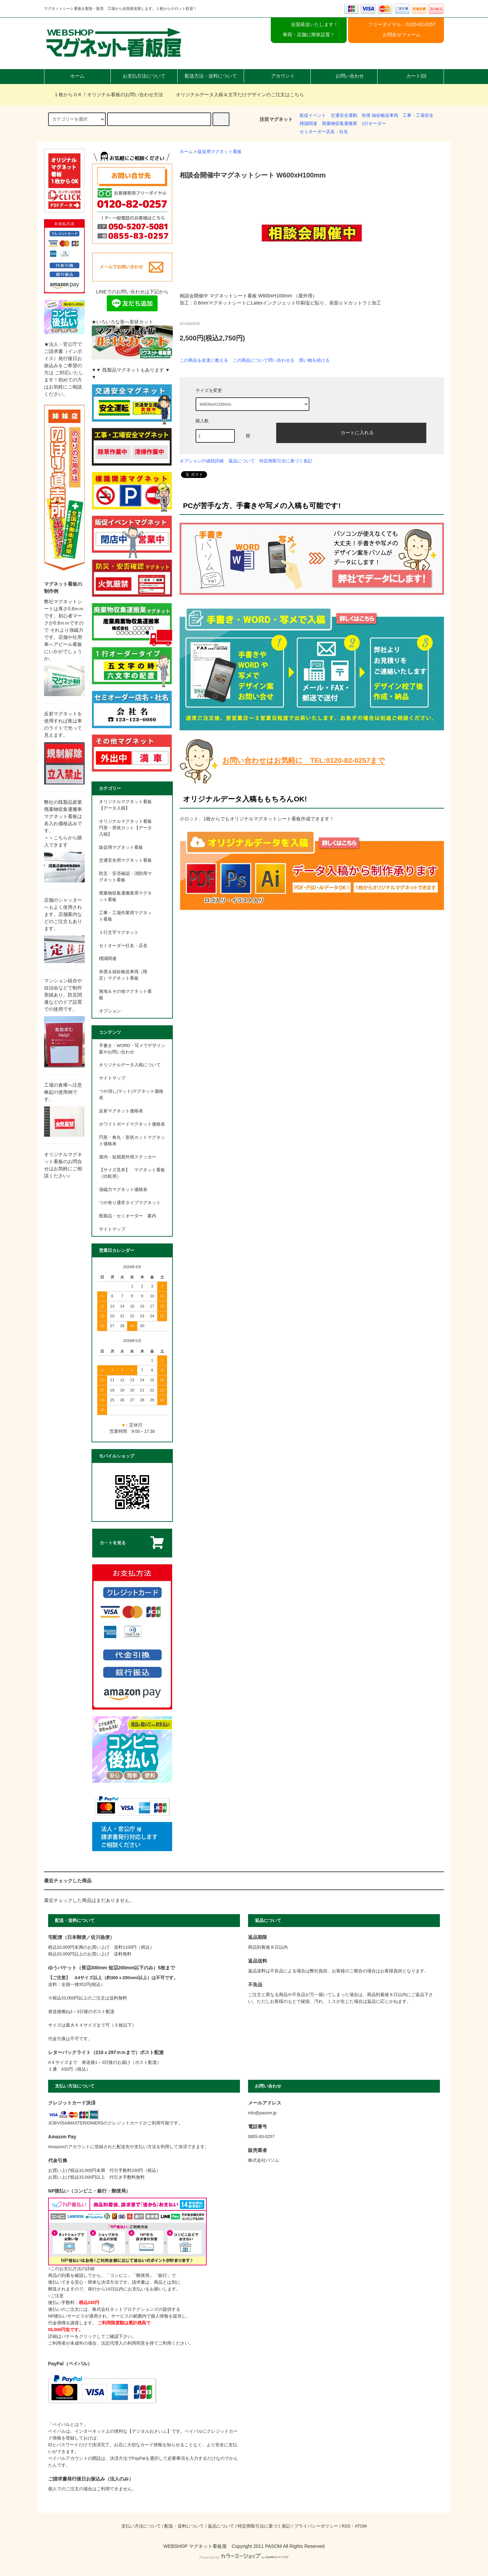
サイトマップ (112, 1078)
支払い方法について (141, 2526)
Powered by (243, 2557)
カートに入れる (351, 432)
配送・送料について (184, 2526)
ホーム (77, 76)
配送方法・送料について (211, 76)
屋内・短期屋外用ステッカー (127, 1157)
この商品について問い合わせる (263, 360)
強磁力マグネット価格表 (123, 1189)
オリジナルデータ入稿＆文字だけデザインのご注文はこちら (236, 94)
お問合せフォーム (402, 34)
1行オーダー (374, 123)
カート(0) (410, 76)
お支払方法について (144, 76)
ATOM (361, 2526)
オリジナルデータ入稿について (130, 1065)
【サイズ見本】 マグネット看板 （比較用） (132, 1173)
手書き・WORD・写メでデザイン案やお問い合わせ (132, 1048)
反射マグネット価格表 (121, 1111)
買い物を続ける (314, 360)
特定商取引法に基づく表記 (285, 460)
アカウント (277, 76)
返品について (241, 460)
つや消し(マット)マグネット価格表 (131, 1094)
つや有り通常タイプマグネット (130, 1202)
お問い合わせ (344, 76)
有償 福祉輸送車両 (380, 115)
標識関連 (308, 123)
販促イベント (313, 115)
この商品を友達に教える (204, 360)
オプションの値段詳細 (202, 460)
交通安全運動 (344, 115)
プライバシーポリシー (316, 2526)
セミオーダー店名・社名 (324, 131)
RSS (346, 2526)
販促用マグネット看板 (220, 151)
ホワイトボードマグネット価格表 (132, 1124)
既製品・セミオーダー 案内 (127, 1216)
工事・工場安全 (418, 115)
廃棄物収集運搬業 (339, 123)
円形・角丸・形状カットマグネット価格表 (132, 1140)
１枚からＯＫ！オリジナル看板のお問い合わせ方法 (104, 94)
